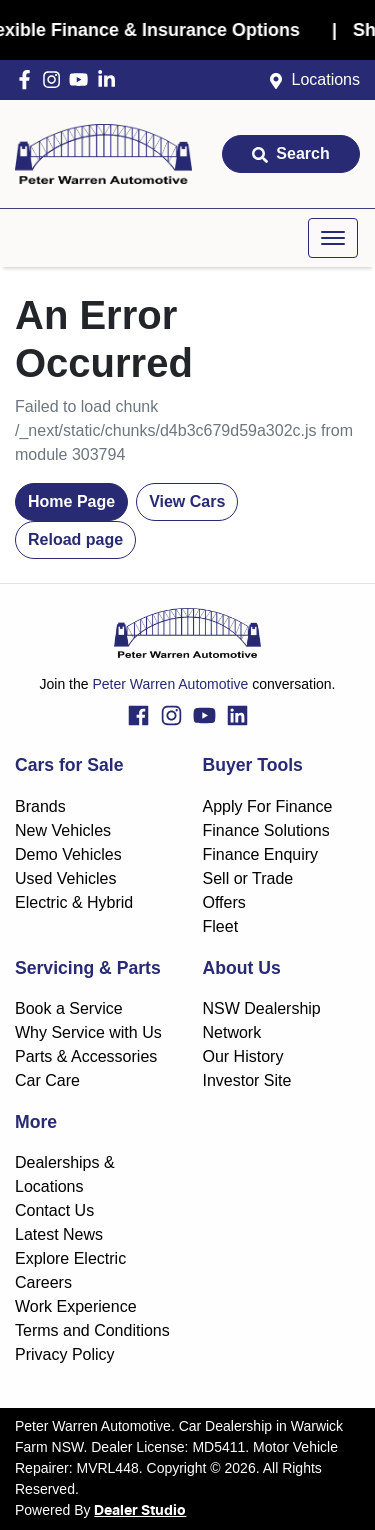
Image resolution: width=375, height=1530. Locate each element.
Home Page (71, 501)
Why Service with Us (88, 1032)
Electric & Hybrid (74, 902)
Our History (243, 1056)
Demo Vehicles (68, 854)
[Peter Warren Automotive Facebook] (28, 79)
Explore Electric (70, 1258)
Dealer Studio (140, 1511)
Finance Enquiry (261, 854)
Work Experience (76, 1306)
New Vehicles (63, 830)
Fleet (221, 926)
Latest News (59, 1234)
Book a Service (69, 1008)
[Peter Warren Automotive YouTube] (82, 79)
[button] (333, 238)
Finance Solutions (266, 830)
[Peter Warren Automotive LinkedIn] (110, 79)
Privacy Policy (65, 1354)
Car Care (47, 1080)
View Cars (187, 501)
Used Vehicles (65, 878)
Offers (224, 902)
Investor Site (247, 1080)
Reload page (75, 539)
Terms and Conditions (92, 1330)
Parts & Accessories (86, 1056)
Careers (43, 1282)
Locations (326, 79)
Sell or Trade (248, 878)
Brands (40, 806)
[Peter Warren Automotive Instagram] (55, 79)
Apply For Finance (268, 806)
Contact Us (54, 1210)
